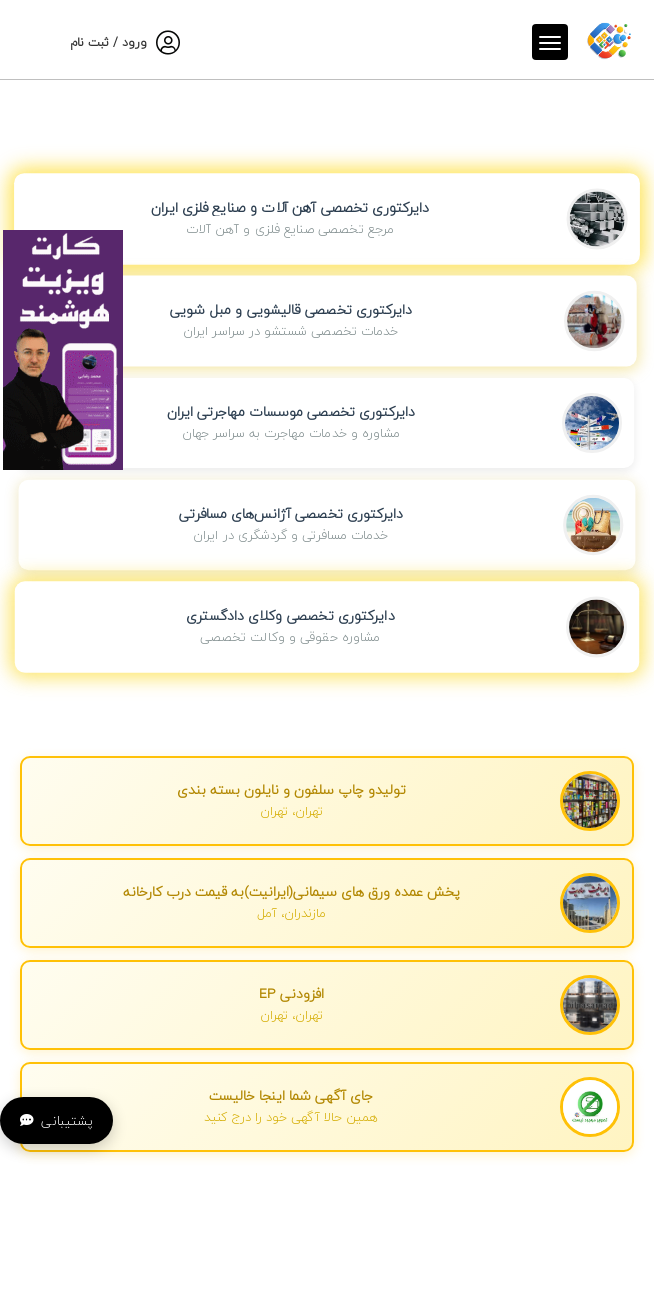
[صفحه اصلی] (609, 39)
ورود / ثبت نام (108, 42)
